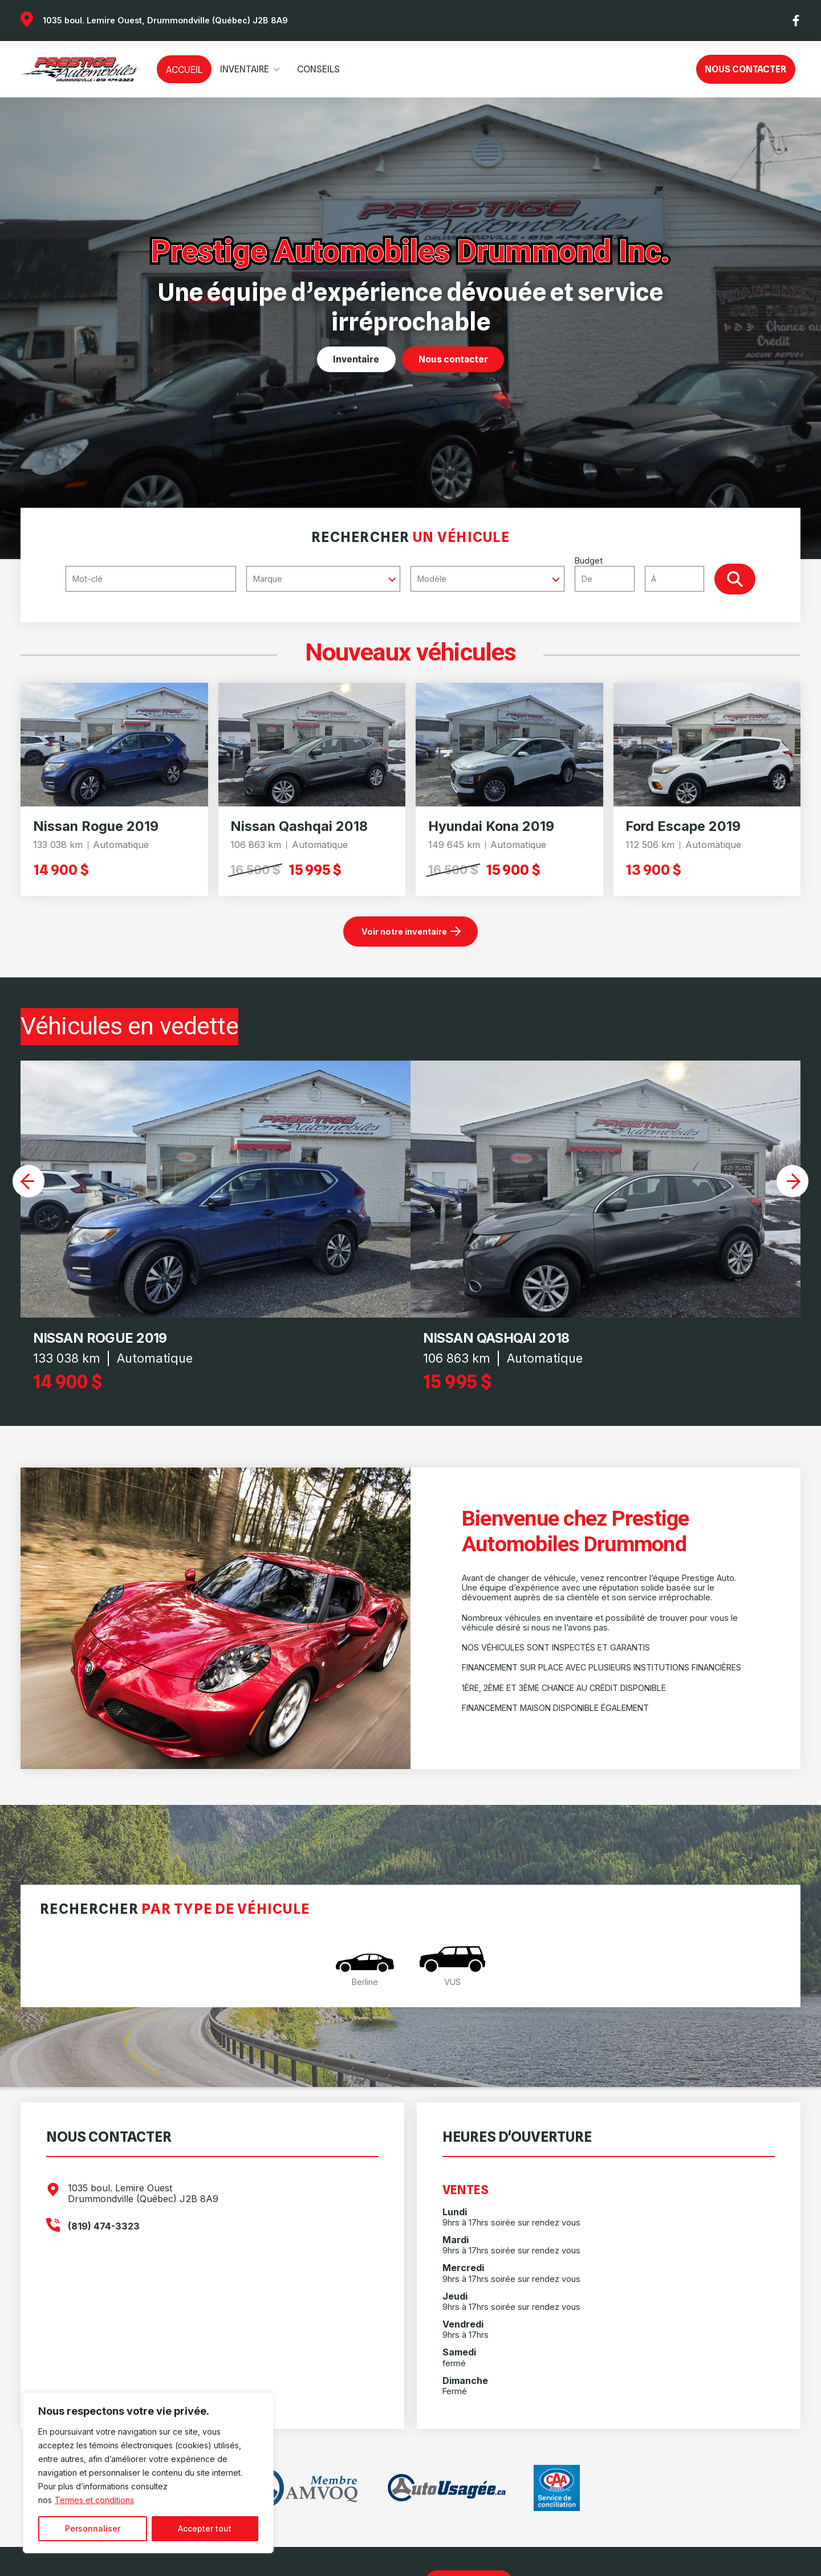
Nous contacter (745, 69)
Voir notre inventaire (404, 931)
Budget (644, 573)
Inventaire (244, 69)
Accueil (184, 69)
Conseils (318, 69)
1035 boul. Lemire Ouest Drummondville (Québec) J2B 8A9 (143, 2193)
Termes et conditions (94, 2500)
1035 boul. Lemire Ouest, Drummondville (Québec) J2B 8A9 (165, 20)
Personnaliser (92, 2528)
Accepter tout (204, 2528)
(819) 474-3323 (104, 2226)
